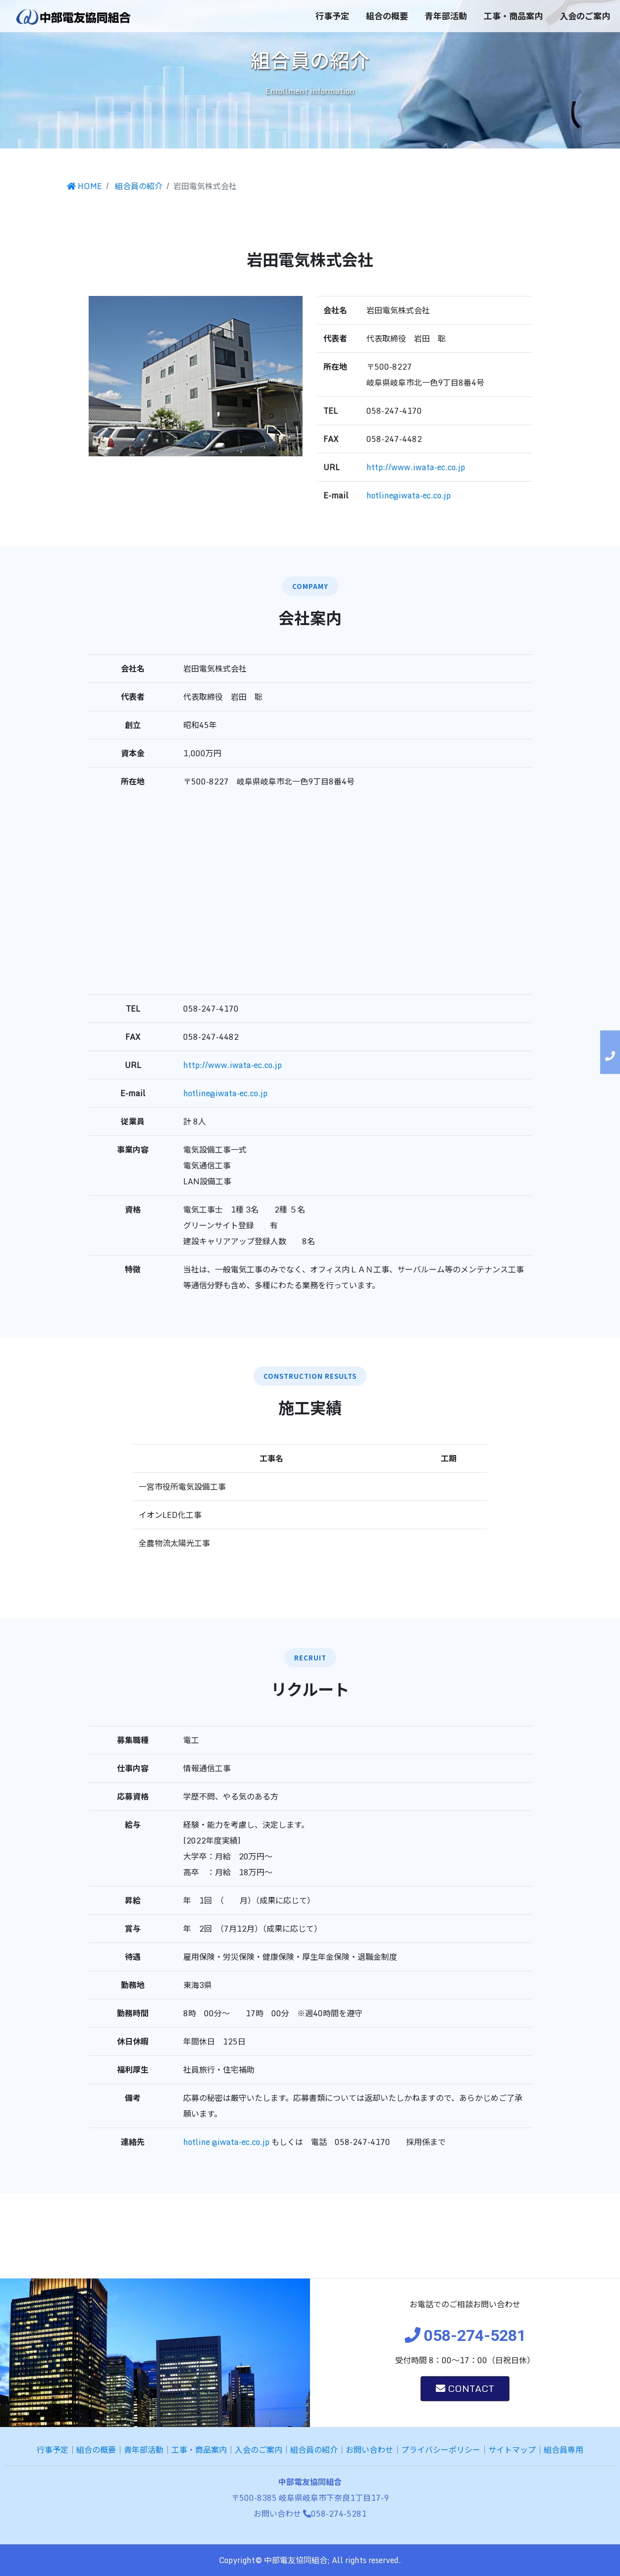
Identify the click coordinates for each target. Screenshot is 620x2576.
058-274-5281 (334, 2513)
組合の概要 (387, 16)
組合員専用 (563, 2449)
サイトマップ (512, 2449)
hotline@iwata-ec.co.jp (408, 495)
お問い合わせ (369, 2449)
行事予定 (332, 16)
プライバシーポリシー (440, 2449)
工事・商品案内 (513, 16)
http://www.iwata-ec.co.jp (415, 467)
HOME (84, 186)
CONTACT (465, 2388)
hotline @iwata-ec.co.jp (226, 2142)
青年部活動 (446, 16)
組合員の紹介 (137, 186)
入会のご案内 (585, 16)
